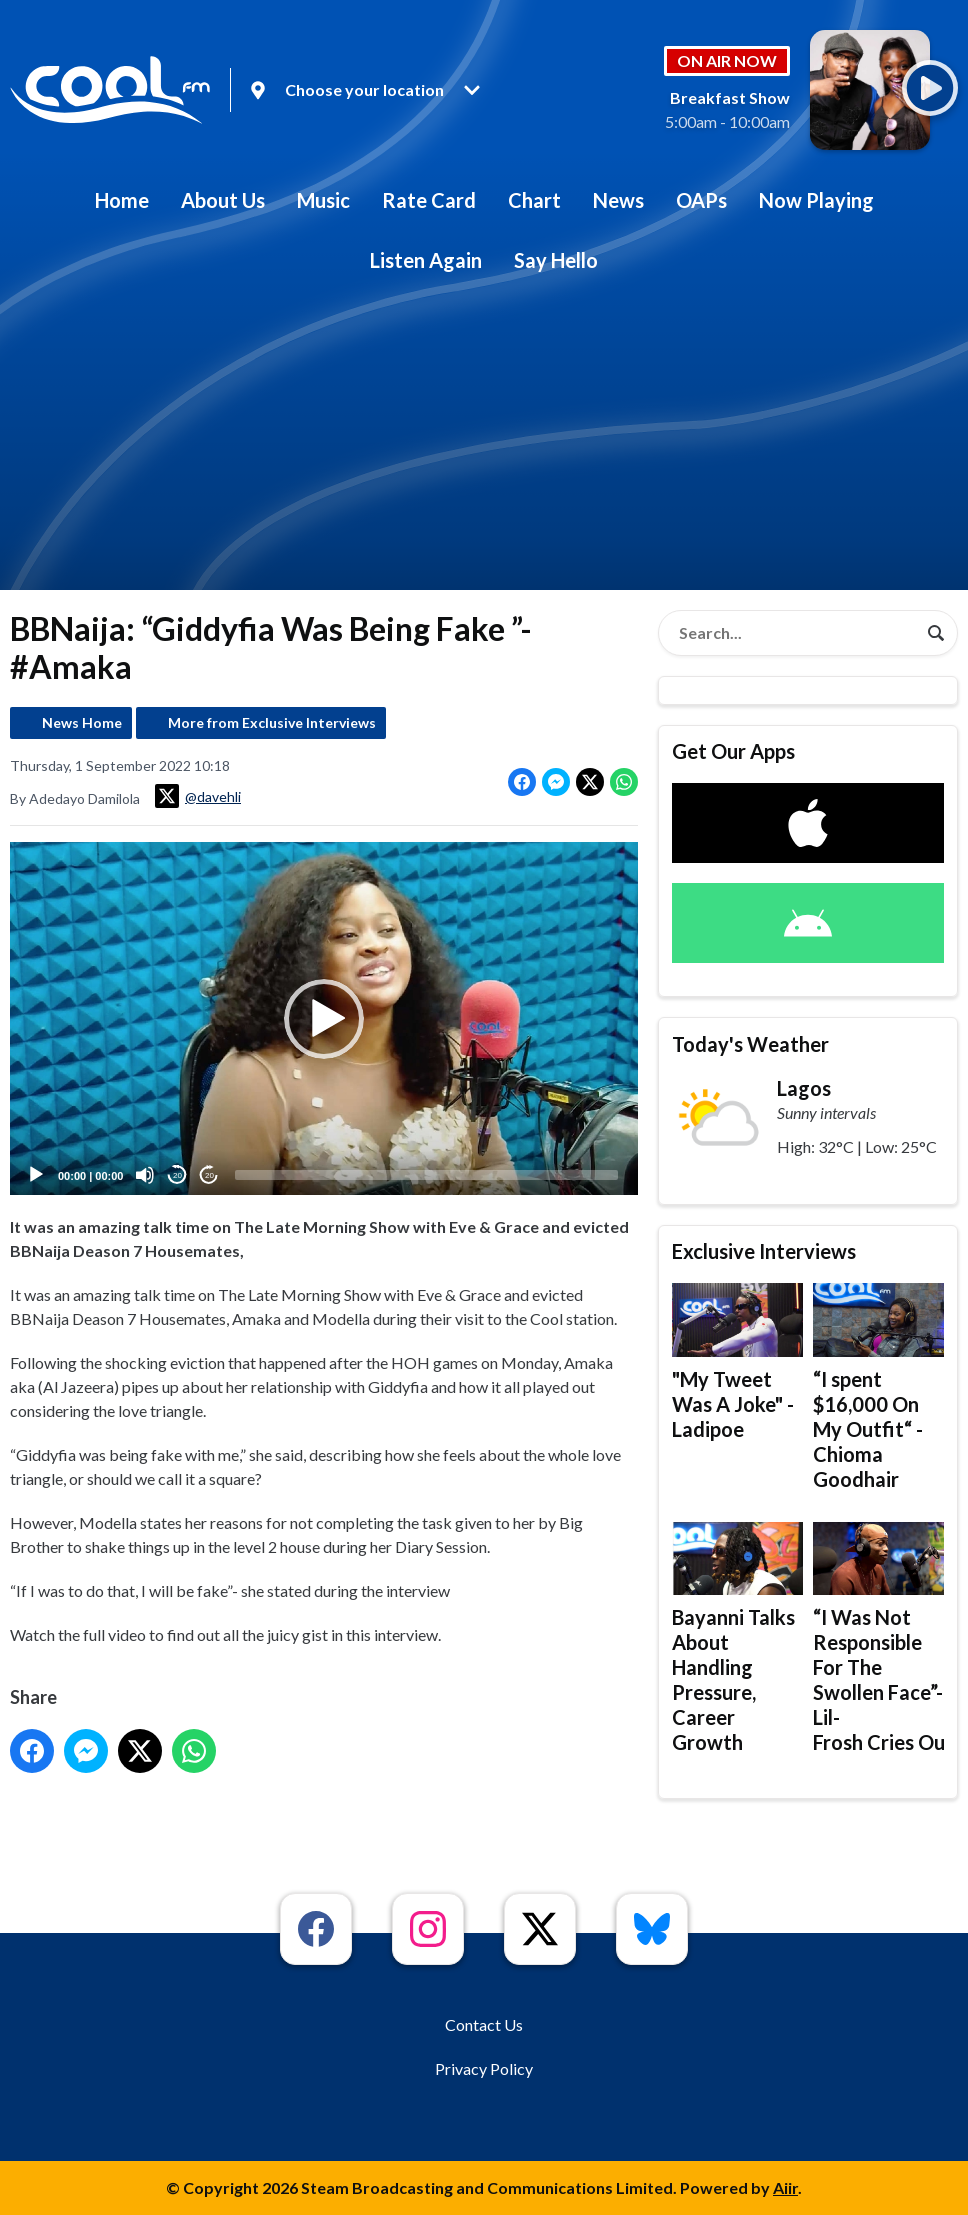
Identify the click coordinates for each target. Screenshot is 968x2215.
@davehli (198, 796)
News (618, 200)
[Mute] (145, 1175)
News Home (82, 722)
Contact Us (484, 2024)
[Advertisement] (484, 440)
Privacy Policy (484, 2068)
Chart (534, 200)
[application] (324, 1018)
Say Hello (556, 260)
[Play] (36, 1175)
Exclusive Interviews (764, 1251)
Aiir (785, 2187)
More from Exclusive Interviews (272, 722)
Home (122, 200)
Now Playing (816, 200)
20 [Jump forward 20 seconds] (209, 1175)
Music (323, 200)
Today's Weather (750, 1044)
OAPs (701, 200)
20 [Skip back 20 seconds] (177, 1175)
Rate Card (429, 200)
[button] (324, 1018)
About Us (223, 200)
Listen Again (426, 260)
